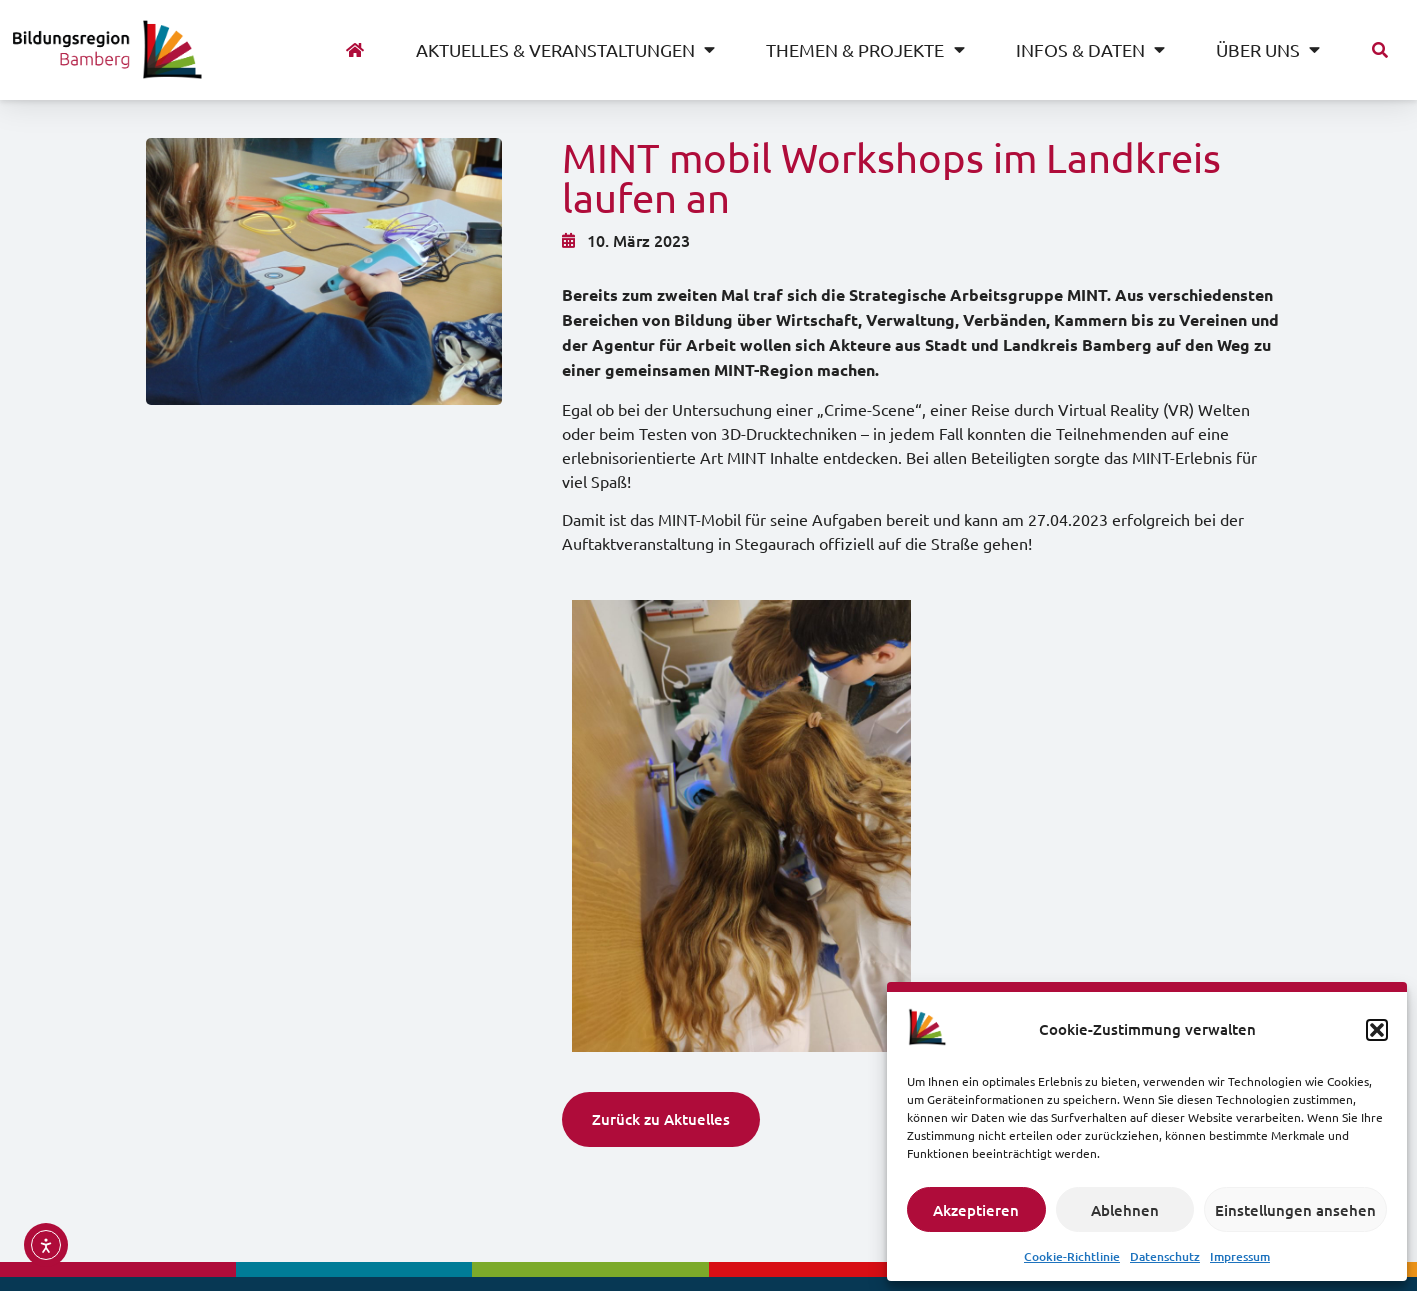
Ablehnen (1125, 1210)
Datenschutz (1165, 1256)
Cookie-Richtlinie (1072, 1256)
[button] (1377, 1030)
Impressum (1240, 1256)
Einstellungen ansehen (1295, 1210)
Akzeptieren (976, 1210)
